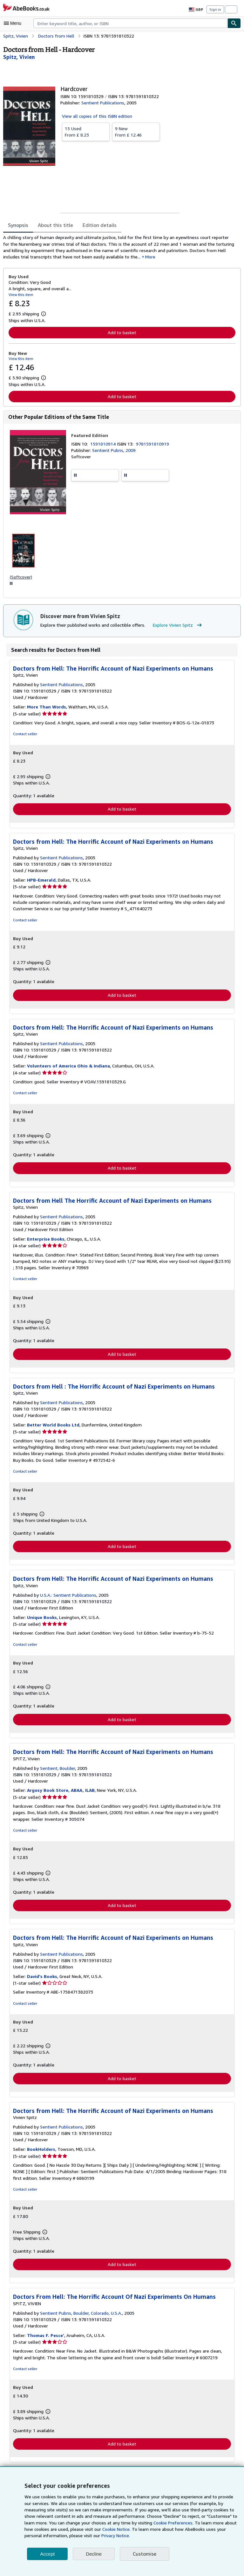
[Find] (234, 23)
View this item (20, 295)
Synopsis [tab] (18, 225)
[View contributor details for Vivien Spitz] (18, 57)
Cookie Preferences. (139, 2522)
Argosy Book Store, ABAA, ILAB (61, 1794)
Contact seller (24, 736)
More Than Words (45, 708)
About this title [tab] (54, 225)
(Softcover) (20, 578)
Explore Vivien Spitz (174, 627)
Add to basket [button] (122, 333)
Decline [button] (94, 2554)
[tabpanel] (119, 247)
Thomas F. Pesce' (45, 2339)
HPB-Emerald (41, 882)
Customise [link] (144, 2554)
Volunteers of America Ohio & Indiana (66, 1068)
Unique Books (42, 1620)
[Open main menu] (14, 23)
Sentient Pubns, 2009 (113, 451)
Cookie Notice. (82, 2529)
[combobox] (130, 23)
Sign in (215, 9)
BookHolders (41, 2153)
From (86, 131)
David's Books (42, 1980)
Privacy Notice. (70, 2535)
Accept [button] (47, 2554)
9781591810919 (154, 444)
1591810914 (104, 444)
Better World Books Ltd (52, 1428)
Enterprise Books (45, 1241)
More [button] (119, 257)
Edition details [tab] (95, 225)
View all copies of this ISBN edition (96, 115)
